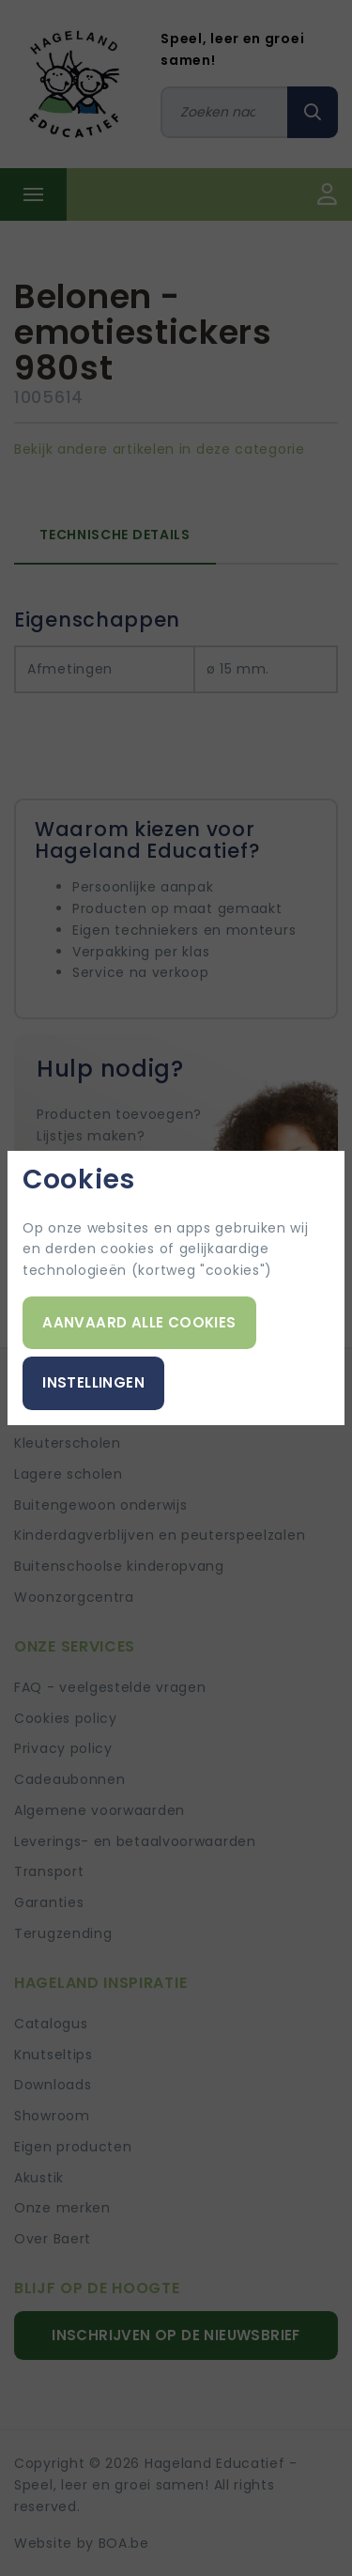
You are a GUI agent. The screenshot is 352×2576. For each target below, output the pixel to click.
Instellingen (93, 1382)
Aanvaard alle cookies (139, 1322)
